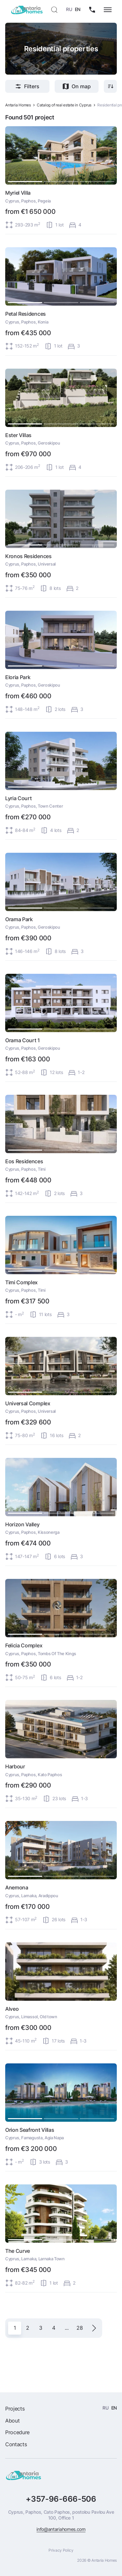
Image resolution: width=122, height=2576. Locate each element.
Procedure (17, 2432)
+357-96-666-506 (61, 2499)
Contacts (16, 2444)
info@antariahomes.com (60, 2529)
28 (79, 2328)
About (12, 2420)
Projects (14, 2408)
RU (69, 9)
